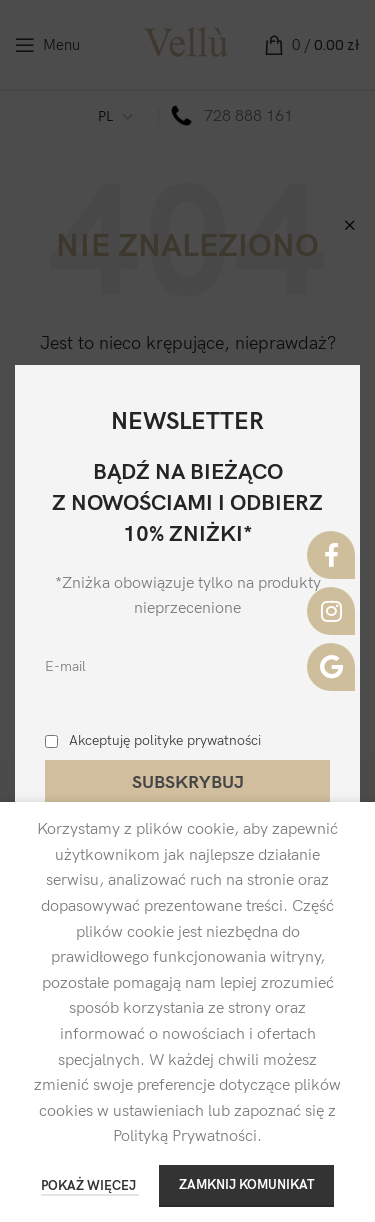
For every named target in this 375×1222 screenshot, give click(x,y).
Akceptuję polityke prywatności (165, 740)
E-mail (65, 666)
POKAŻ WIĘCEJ (90, 1186)
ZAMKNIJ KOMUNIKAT (246, 1185)
